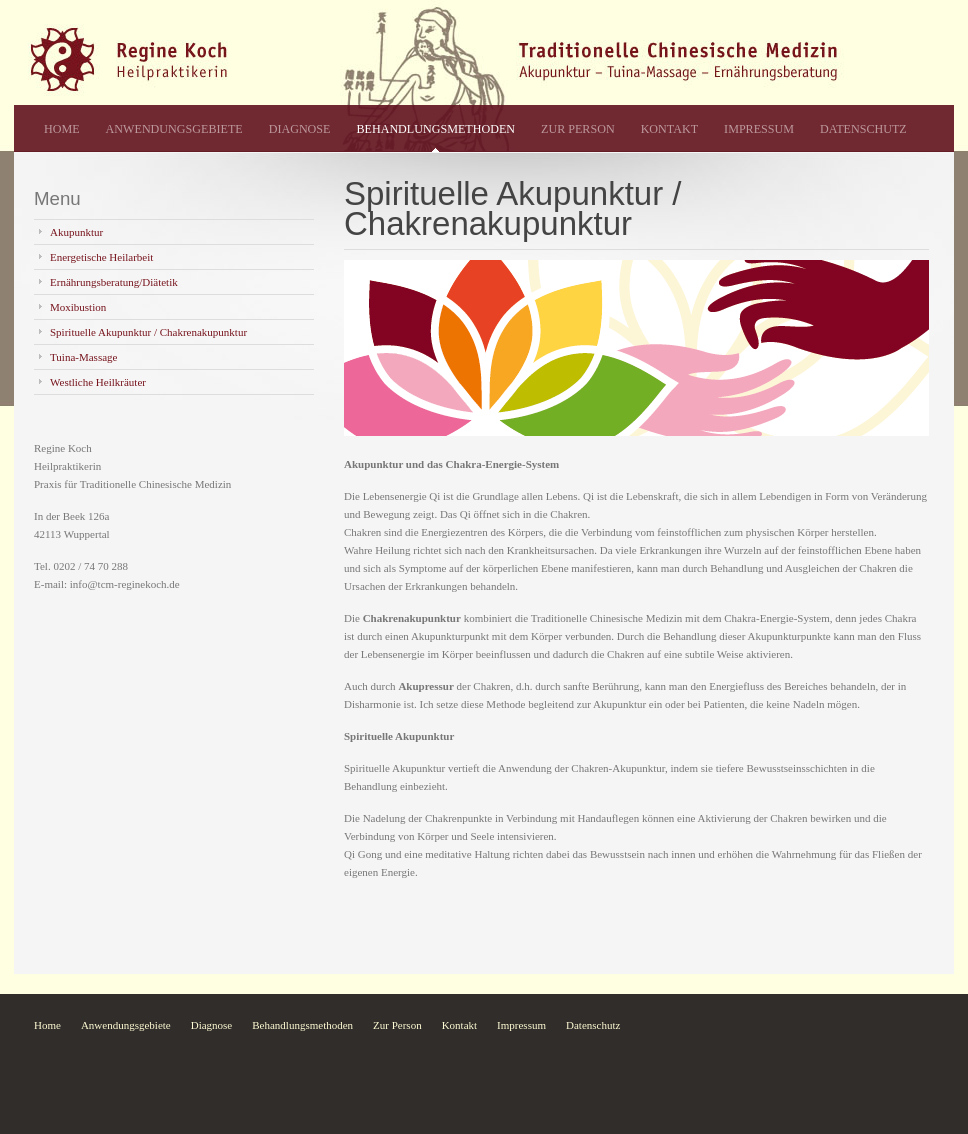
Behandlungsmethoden (435, 129)
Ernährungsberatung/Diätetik (114, 282)
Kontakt (669, 129)
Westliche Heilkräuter (98, 382)
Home (62, 129)
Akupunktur (76, 232)
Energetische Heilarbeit (101, 257)
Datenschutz (863, 129)
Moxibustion (78, 307)
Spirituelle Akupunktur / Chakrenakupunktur (148, 332)
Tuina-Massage (83, 357)
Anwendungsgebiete (174, 129)
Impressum (759, 129)
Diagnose (300, 129)
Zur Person (578, 129)
